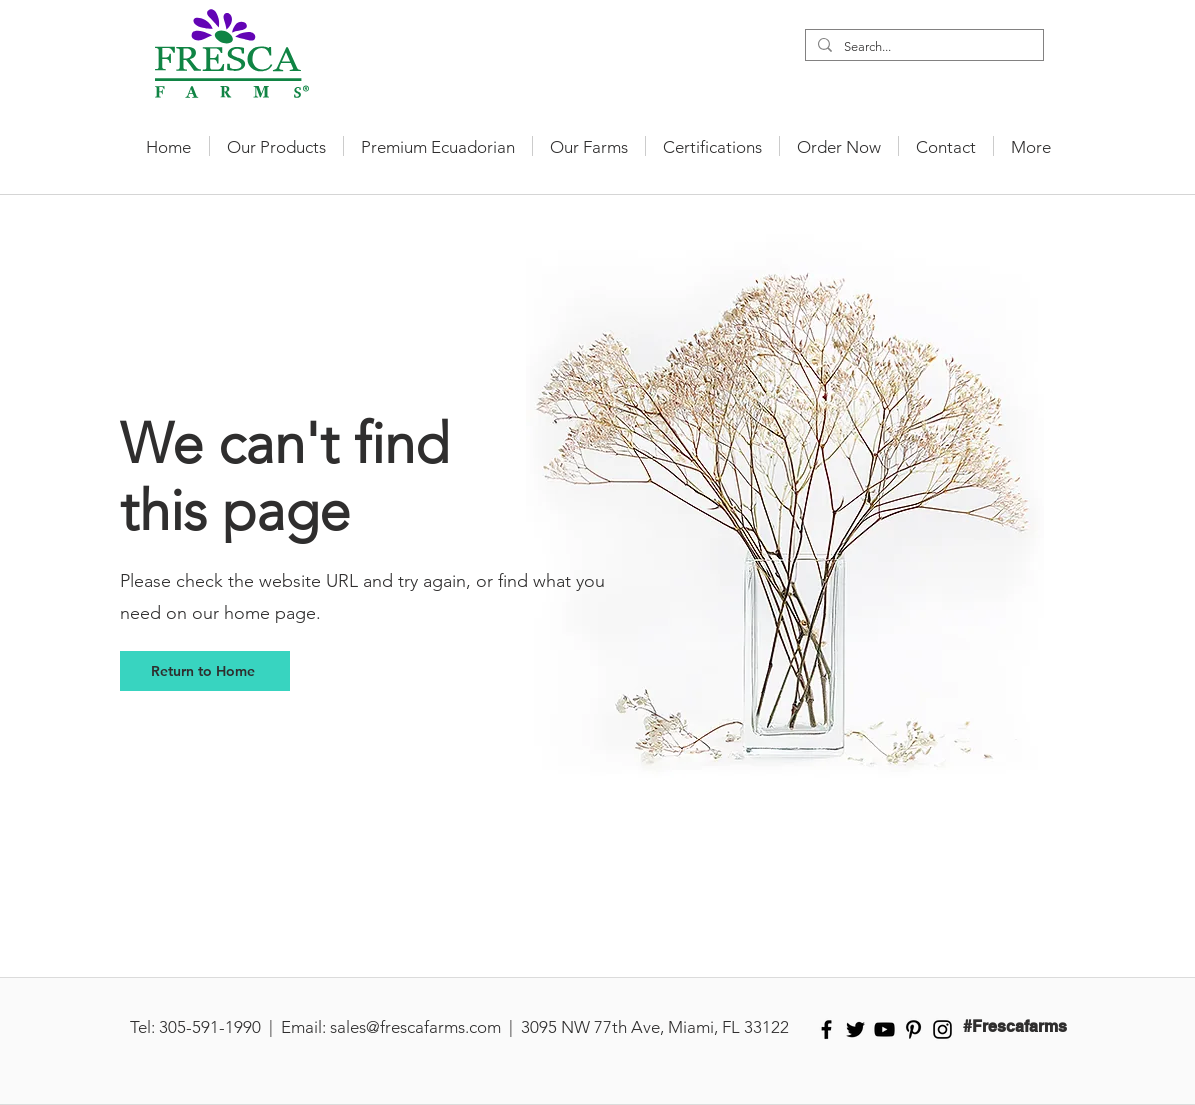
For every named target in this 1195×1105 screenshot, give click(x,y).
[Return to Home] (205, 671)
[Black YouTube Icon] (884, 1029)
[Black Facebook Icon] (826, 1029)
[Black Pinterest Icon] (913, 1029)
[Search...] (922, 47)
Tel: (142, 1027)
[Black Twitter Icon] (855, 1029)
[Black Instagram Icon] (942, 1029)
